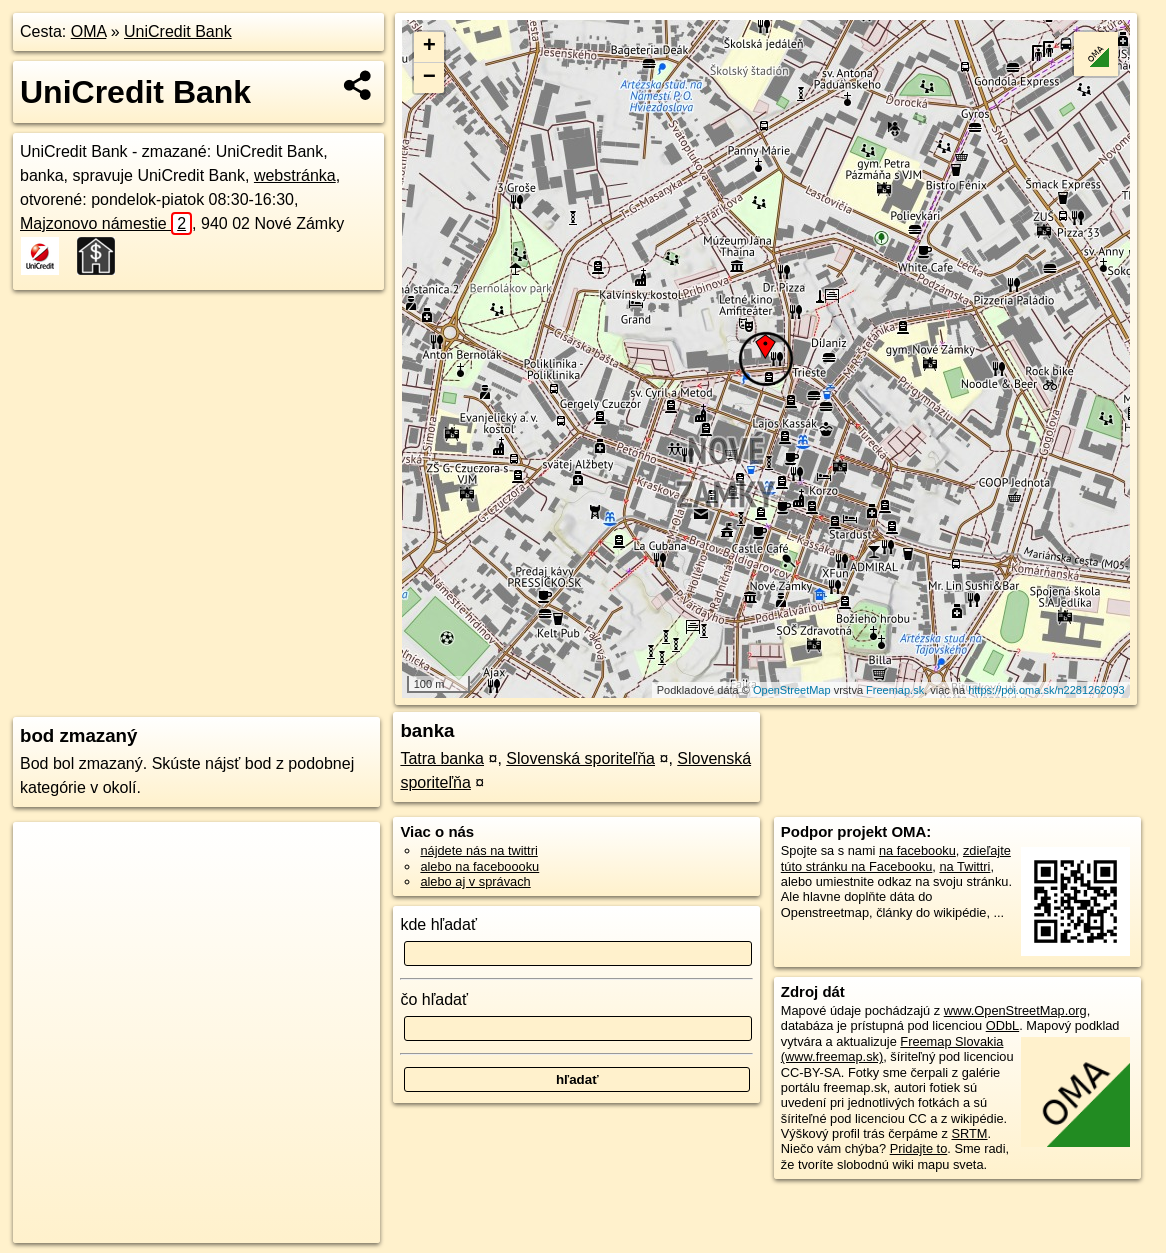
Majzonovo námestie (106, 223)
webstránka (295, 175)
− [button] (429, 78)
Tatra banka (442, 758)
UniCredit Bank (178, 31)
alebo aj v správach (475, 881)
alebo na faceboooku (479, 866)
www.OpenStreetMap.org (1015, 1010)
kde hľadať (438, 924)
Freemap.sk (895, 690)
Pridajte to (919, 1148)
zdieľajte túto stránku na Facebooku (896, 858)
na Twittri (964, 866)
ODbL (1002, 1025)
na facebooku (917, 850)
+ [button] (429, 47)
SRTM (970, 1133)
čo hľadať (434, 999)
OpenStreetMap (792, 690)
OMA (89, 31)
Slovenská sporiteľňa (580, 758)
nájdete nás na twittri (478, 850)
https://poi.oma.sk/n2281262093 (1046, 690)
